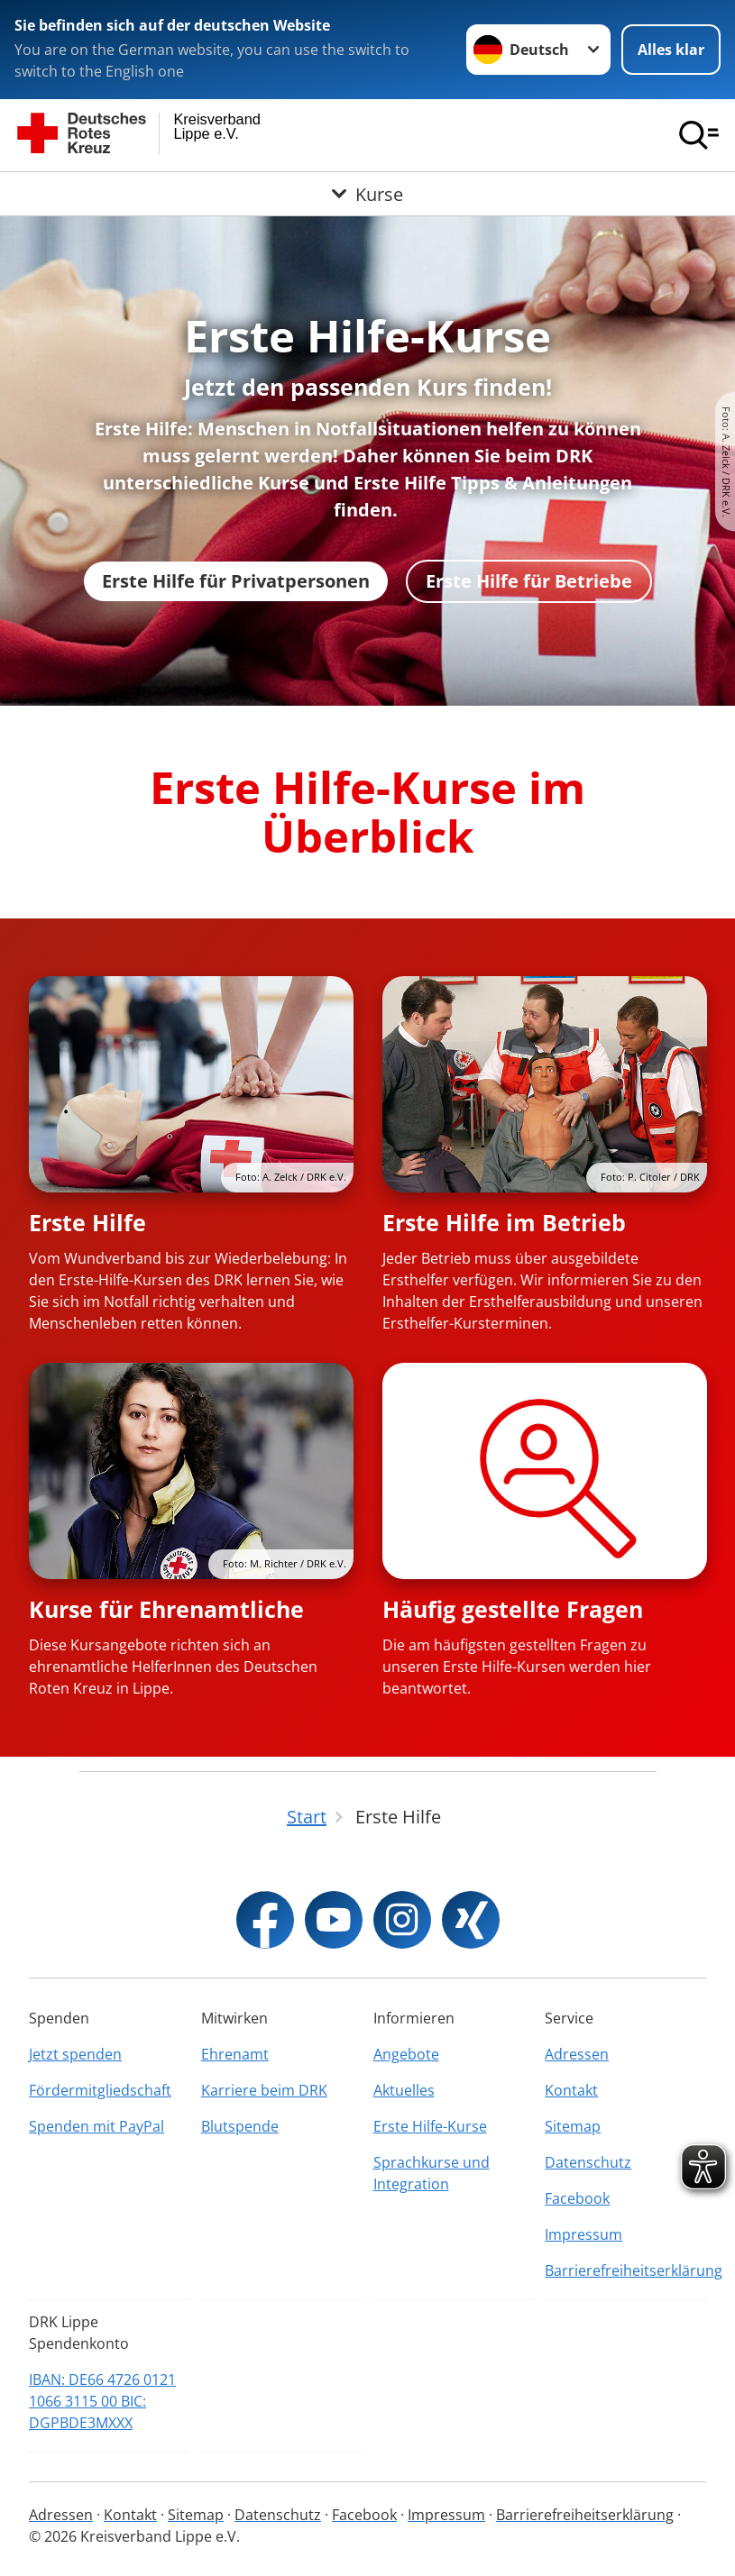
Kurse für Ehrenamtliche (166, 1609)
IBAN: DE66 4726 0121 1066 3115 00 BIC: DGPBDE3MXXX (102, 2401)
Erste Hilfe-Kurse (430, 2126)
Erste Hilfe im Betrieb (504, 1222)
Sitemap (573, 2126)
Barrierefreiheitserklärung (625, 2270)
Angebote (406, 2054)
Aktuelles (404, 2090)
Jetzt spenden (75, 2054)
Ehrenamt (235, 2054)
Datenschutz (588, 2162)
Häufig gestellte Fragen (512, 1609)
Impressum (583, 2234)
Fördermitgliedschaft (100, 2090)
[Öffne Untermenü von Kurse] (367, 193)
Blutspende (240, 2126)
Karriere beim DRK (264, 2090)
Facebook (577, 2198)
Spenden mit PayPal (96, 2126)
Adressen (577, 2054)
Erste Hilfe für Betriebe (529, 581)
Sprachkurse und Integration (431, 2173)
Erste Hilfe (87, 1222)
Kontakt (571, 2090)
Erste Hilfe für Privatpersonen (236, 581)
